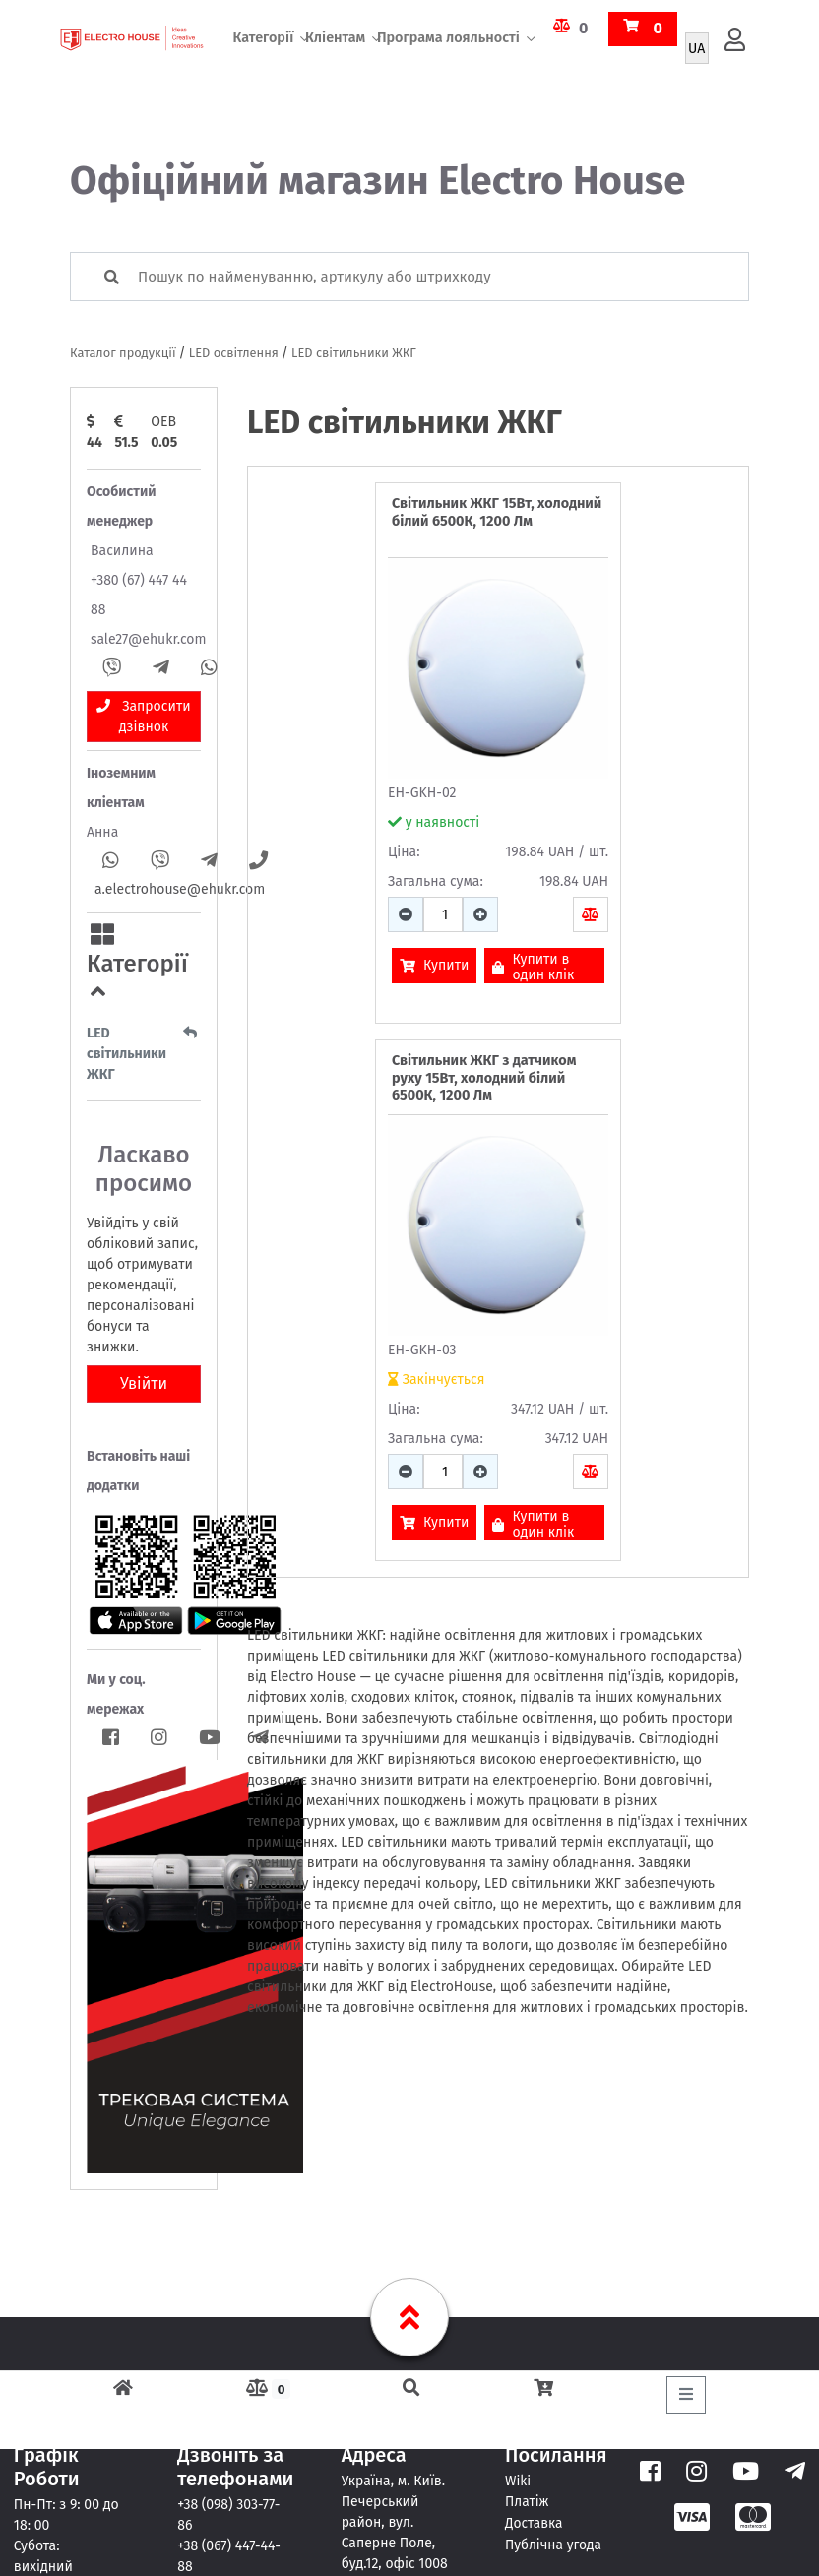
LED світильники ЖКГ (353, 353)
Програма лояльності (448, 63)
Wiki (518, 2480)
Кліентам (335, 63)
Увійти (143, 1383)
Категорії (262, 63)
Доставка (534, 2521)
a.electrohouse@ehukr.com (179, 889)
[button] (144, 963)
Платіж (527, 2500)
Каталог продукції (123, 353)
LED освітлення (234, 353)
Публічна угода (554, 2542)
